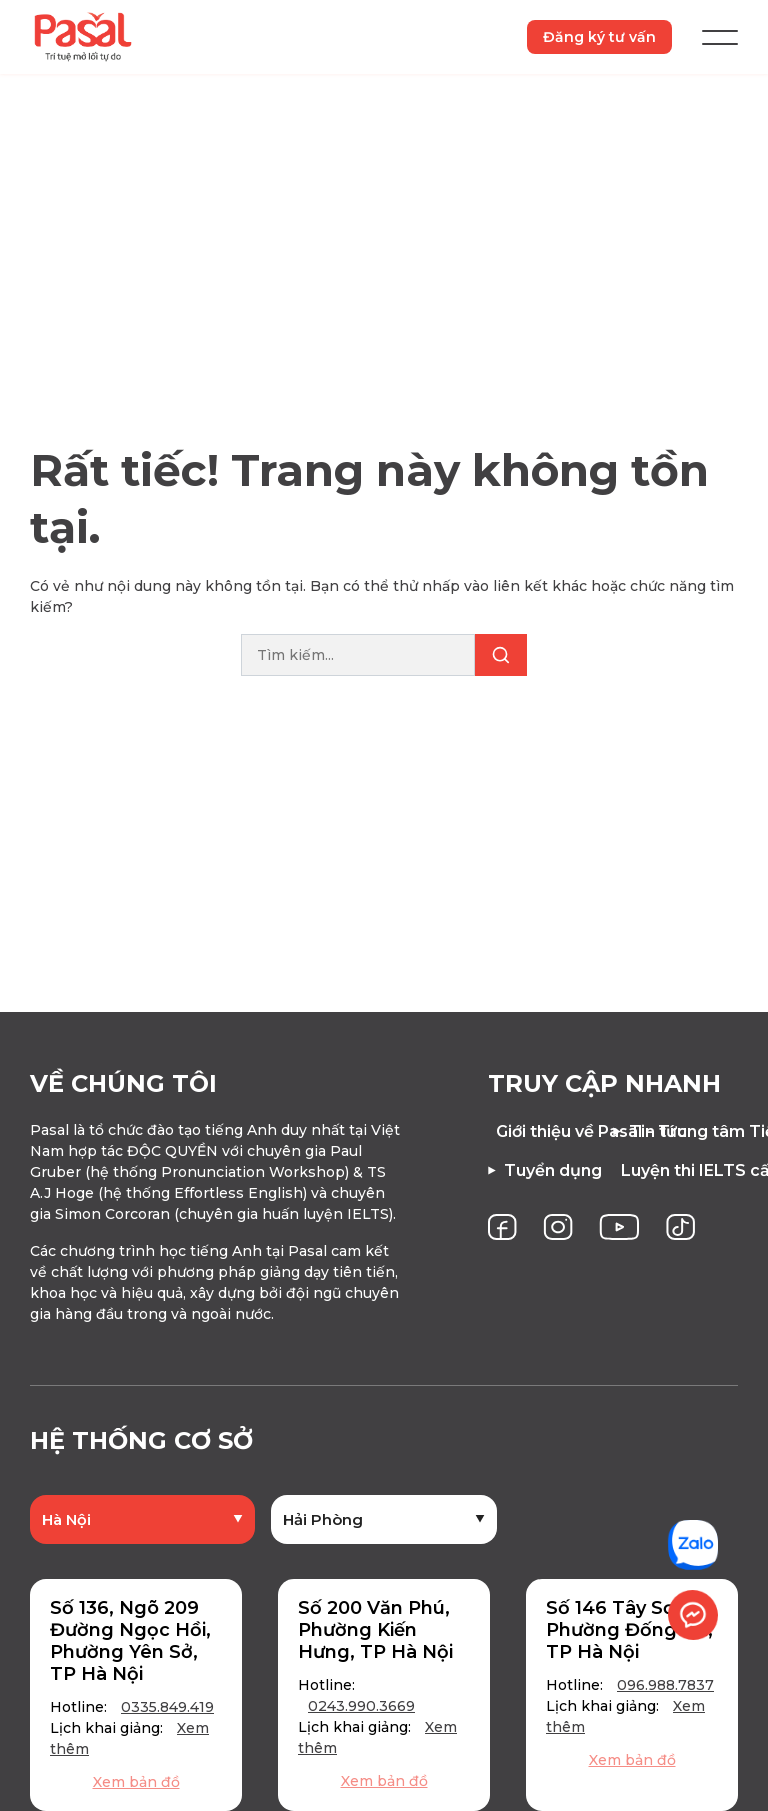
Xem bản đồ (136, 1788)
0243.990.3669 (361, 1712)
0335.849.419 (167, 1713)
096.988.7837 (665, 1691)
